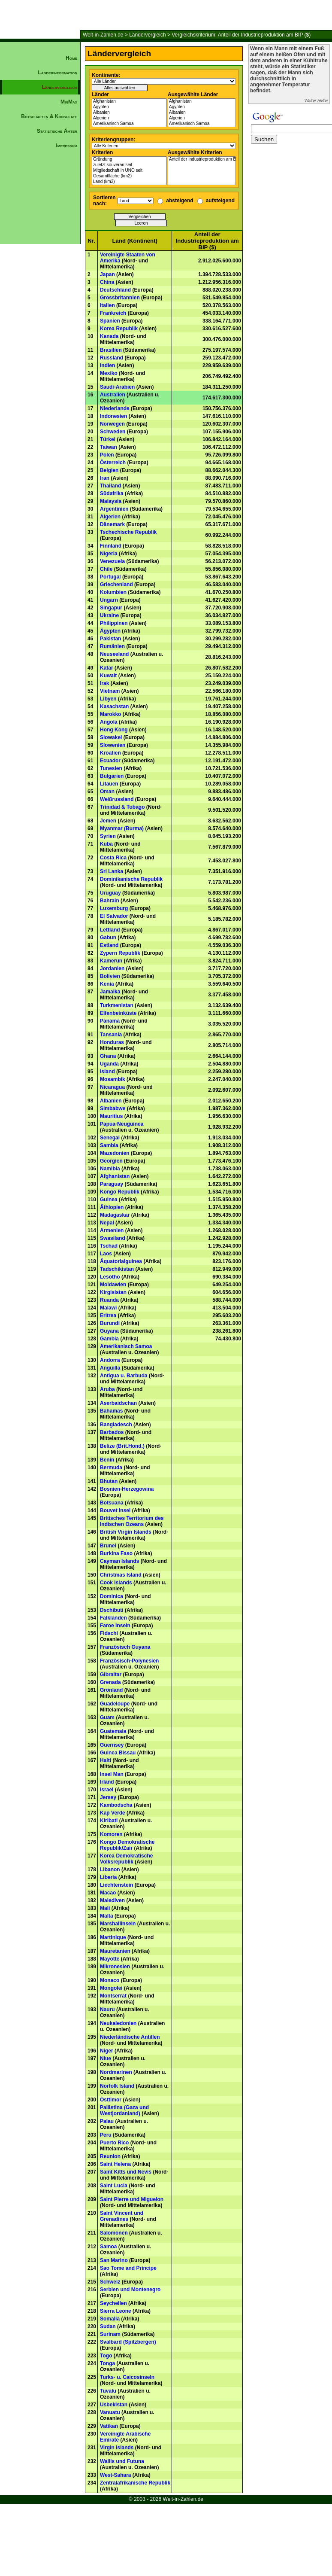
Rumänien (112, 646)
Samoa (108, 2247)
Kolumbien (113, 592)
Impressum (66, 146)
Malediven (112, 1900)
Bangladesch (116, 1425)
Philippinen (114, 623)
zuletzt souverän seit (129, 165)
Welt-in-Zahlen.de (103, 35)
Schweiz (110, 2282)
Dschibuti (112, 1610)
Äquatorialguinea (121, 1261)
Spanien (110, 321)
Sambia (109, 1145)
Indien (107, 365)
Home (71, 58)
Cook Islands (116, 1583)
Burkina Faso (116, 1553)
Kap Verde (112, 1813)
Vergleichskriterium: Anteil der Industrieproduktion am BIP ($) (241, 35)
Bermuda (111, 1468)
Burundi (110, 1323)
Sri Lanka (111, 871)
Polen (107, 455)
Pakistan (110, 639)
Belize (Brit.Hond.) (122, 1446)
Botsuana (112, 1503)
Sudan (108, 2326)
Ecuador (110, 761)
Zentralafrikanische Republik (135, 2483)
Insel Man (112, 1774)
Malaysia (110, 501)
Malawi (108, 1308)
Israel (106, 1790)
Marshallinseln (118, 1924)
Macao (108, 1893)
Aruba (107, 1389)
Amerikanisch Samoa (129, 124)
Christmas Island (121, 1575)
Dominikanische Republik (131, 879)
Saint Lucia (113, 2186)
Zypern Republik (120, 953)
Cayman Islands (119, 1561)
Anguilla (110, 1368)
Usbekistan (113, 2405)
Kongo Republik (119, 1192)
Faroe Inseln (115, 1626)
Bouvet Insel (115, 1510)
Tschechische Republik (128, 532)
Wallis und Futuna (122, 2461)
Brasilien (111, 350)
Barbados (112, 1432)
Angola (109, 722)
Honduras (112, 1042)
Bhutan (109, 1481)
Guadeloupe (115, 1704)
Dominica (111, 1596)
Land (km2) (129, 182)
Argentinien (114, 509)
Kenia (107, 984)
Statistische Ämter (57, 131)
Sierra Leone (115, 2311)
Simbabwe (112, 1108)
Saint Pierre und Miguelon (131, 2199)
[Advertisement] (40, 299)
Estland (109, 945)
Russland (111, 358)
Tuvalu (108, 2391)
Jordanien (112, 968)
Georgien (111, 1161)
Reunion (110, 2156)
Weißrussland (116, 799)
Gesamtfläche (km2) (129, 176)
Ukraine (109, 615)
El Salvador (114, 916)
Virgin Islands (116, 2448)
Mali (105, 1908)
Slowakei (111, 737)
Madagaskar (115, 1215)
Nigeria (109, 554)
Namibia (110, 1169)
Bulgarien (112, 776)
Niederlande (115, 408)
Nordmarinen (116, 2072)
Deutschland (115, 290)
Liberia (108, 1877)
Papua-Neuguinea (121, 1124)
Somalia (110, 2319)
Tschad (109, 1246)
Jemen (108, 821)
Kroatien (110, 753)
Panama (110, 1021)
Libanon (110, 1870)
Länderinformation (57, 73)
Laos (106, 1254)
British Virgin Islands (125, 1532)
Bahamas (111, 1411)
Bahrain (109, 901)
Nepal (107, 1223)
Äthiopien (112, 1207)
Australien (112, 395)
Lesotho (110, 1277)
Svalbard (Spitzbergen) (128, 2342)
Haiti (105, 1760)
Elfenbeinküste (118, 1013)
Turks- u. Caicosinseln (127, 2377)
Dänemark (112, 524)
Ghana (108, 1056)
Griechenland (116, 585)
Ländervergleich (147, 35)
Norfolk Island (117, 2086)
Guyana (109, 1331)
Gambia (109, 1339)
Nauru (107, 2010)
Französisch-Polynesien (129, 1661)
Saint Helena (115, 2164)
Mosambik (112, 1079)
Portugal (110, 577)
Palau (107, 2121)
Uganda (109, 1064)
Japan (107, 274)
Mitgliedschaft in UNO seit (129, 171)
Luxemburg (114, 908)
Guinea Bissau (118, 1753)
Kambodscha (116, 1805)
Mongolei (111, 1988)
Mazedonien (115, 1153)
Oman (107, 792)
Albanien (129, 113)
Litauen (109, 784)
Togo (106, 2356)
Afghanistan (129, 101)
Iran (104, 478)
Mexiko (109, 373)
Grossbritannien (120, 298)
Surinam (110, 2334)
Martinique (113, 1937)
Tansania (111, 1035)
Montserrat (113, 1996)
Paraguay (111, 1184)
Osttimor (110, 2100)
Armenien (112, 1230)
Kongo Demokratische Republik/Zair (127, 1845)
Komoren (111, 1834)
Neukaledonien (118, 2023)
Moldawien (113, 1285)
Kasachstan (114, 706)
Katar (106, 668)
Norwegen (112, 424)
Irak (104, 683)
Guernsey (112, 1745)
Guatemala (113, 1731)
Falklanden (113, 1618)
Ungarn (109, 600)
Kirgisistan (113, 1292)
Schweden (112, 432)
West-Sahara (115, 2475)
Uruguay (110, 893)
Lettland (110, 930)
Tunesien (111, 768)
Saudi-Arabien (117, 387)
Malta (106, 1916)
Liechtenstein (116, 1885)
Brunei (108, 1546)
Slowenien (112, 745)
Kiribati (109, 1821)
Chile (106, 569)
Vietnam (110, 691)
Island (107, 1072)
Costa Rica (113, 858)
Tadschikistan (117, 1269)
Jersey (108, 1797)
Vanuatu (110, 2412)
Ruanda (109, 1300)
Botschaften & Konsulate (49, 116)
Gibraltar (110, 1675)
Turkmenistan (116, 1005)
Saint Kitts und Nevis (125, 2172)
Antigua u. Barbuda (124, 1376)
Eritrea (108, 1315)
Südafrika (112, 493)
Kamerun (111, 961)
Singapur (111, 608)
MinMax (68, 102)
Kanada (109, 336)
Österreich (113, 463)
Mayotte (109, 1959)
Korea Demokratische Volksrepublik (126, 1859)
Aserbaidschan (118, 1403)
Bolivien (110, 976)
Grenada (110, 1682)
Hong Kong (114, 730)
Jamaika (110, 992)
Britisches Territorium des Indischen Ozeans (132, 1521)
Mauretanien (115, 1951)
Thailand (110, 486)
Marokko (110, 714)
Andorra (110, 1360)
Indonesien (113, 416)
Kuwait (108, 676)
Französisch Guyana (125, 1647)
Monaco (109, 1980)
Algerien (129, 118)
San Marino (114, 2260)
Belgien (109, 470)
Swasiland (112, 1238)
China (107, 282)
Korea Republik (119, 329)
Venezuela (112, 561)
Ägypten (129, 107)
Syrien (108, 836)
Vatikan (109, 2426)
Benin (107, 1460)
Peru (106, 2135)
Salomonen (114, 2233)
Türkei (107, 439)
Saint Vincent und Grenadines (121, 2216)
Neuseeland (114, 654)
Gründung (129, 159)
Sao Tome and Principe (128, 2268)
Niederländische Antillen (130, 2037)
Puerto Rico (114, 2143)
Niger (106, 2051)
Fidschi (109, 1633)
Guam (107, 1717)
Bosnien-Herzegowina (127, 1489)
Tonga (107, 2363)
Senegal (110, 1138)
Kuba (106, 844)
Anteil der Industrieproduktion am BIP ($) (201, 159)
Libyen (108, 699)
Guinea (109, 1200)
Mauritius (111, 1116)
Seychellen (113, 2303)
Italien (107, 305)
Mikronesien (115, 1967)
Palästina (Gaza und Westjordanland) (124, 2110)
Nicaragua (112, 1087)
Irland (107, 1782)
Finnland (110, 546)
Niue (105, 2058)
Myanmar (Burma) (122, 828)
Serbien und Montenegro (130, 2290)
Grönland (111, 1690)
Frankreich (113, 313)
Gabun (108, 938)
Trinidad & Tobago (122, 807)
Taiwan (108, 447)
